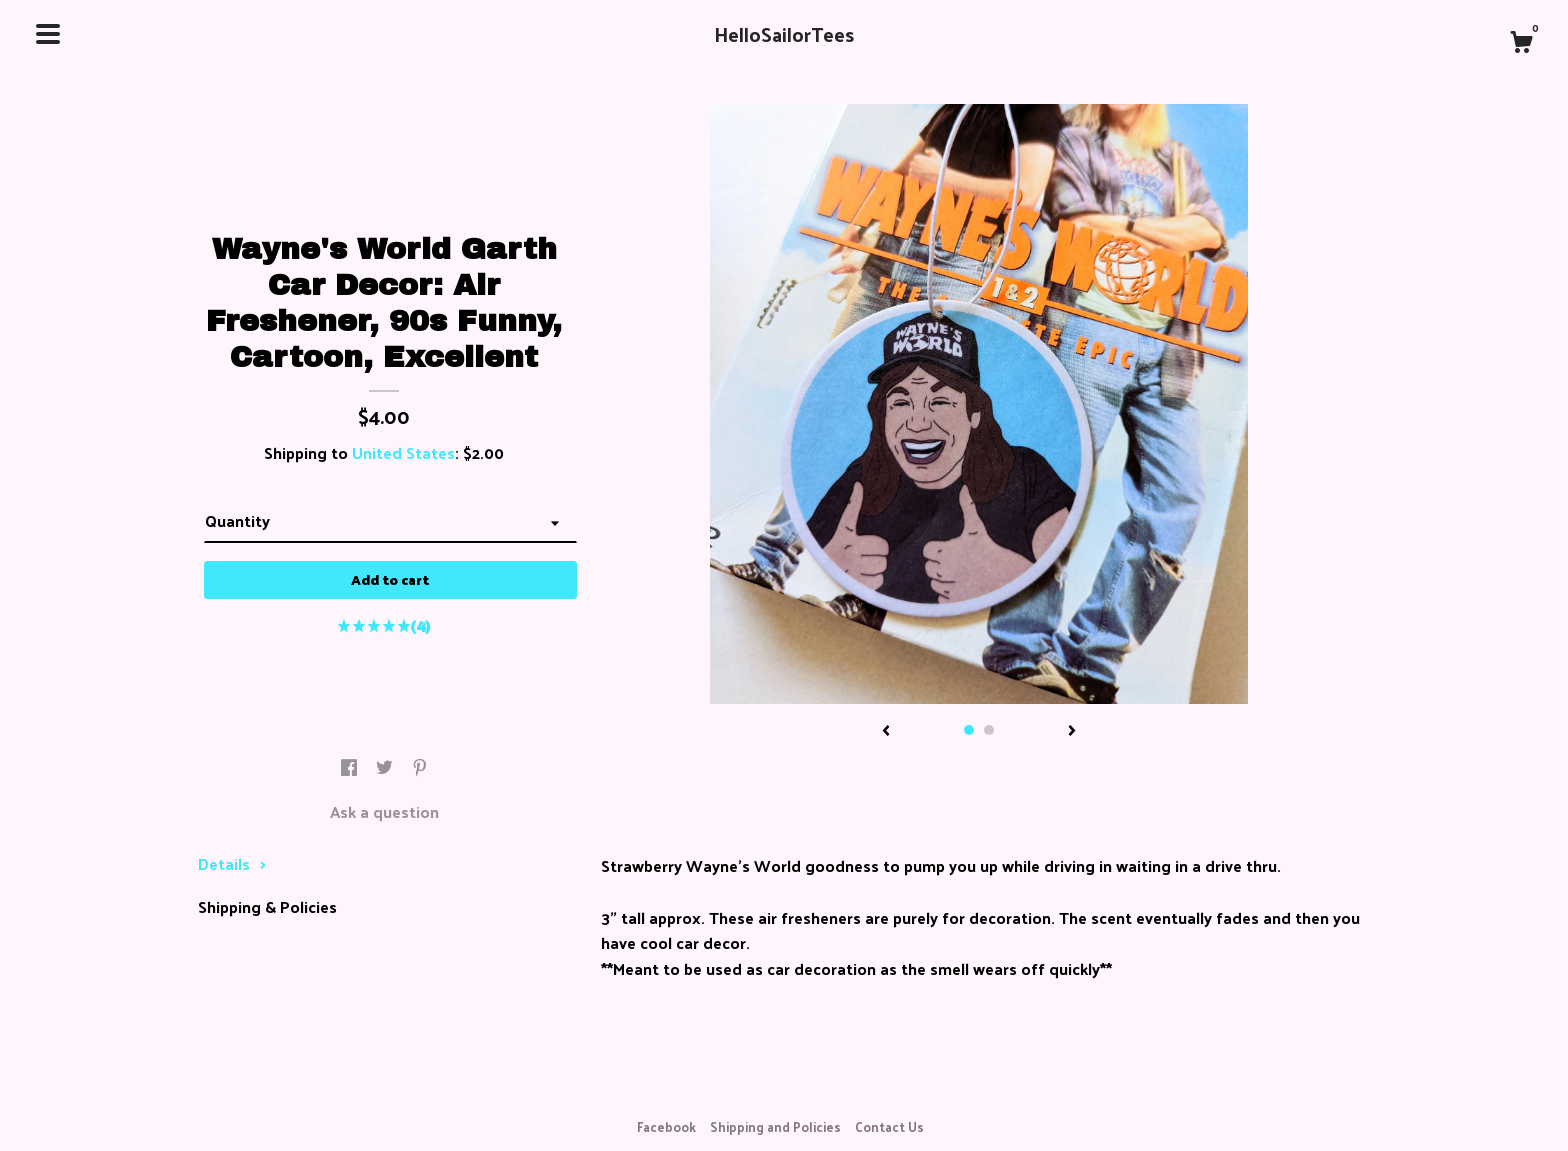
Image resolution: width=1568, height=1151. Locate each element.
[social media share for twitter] (386, 767)
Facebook (666, 1126)
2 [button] (989, 730)
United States (403, 452)
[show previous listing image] (886, 732)
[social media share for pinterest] (420, 767)
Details (232, 863)
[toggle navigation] (48, 34)
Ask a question (384, 811)
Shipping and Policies (775, 1126)
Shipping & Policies (267, 906)
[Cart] (1521, 44)
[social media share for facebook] (351, 767)
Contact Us (889, 1126)
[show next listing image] (1072, 732)
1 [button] (969, 730)
